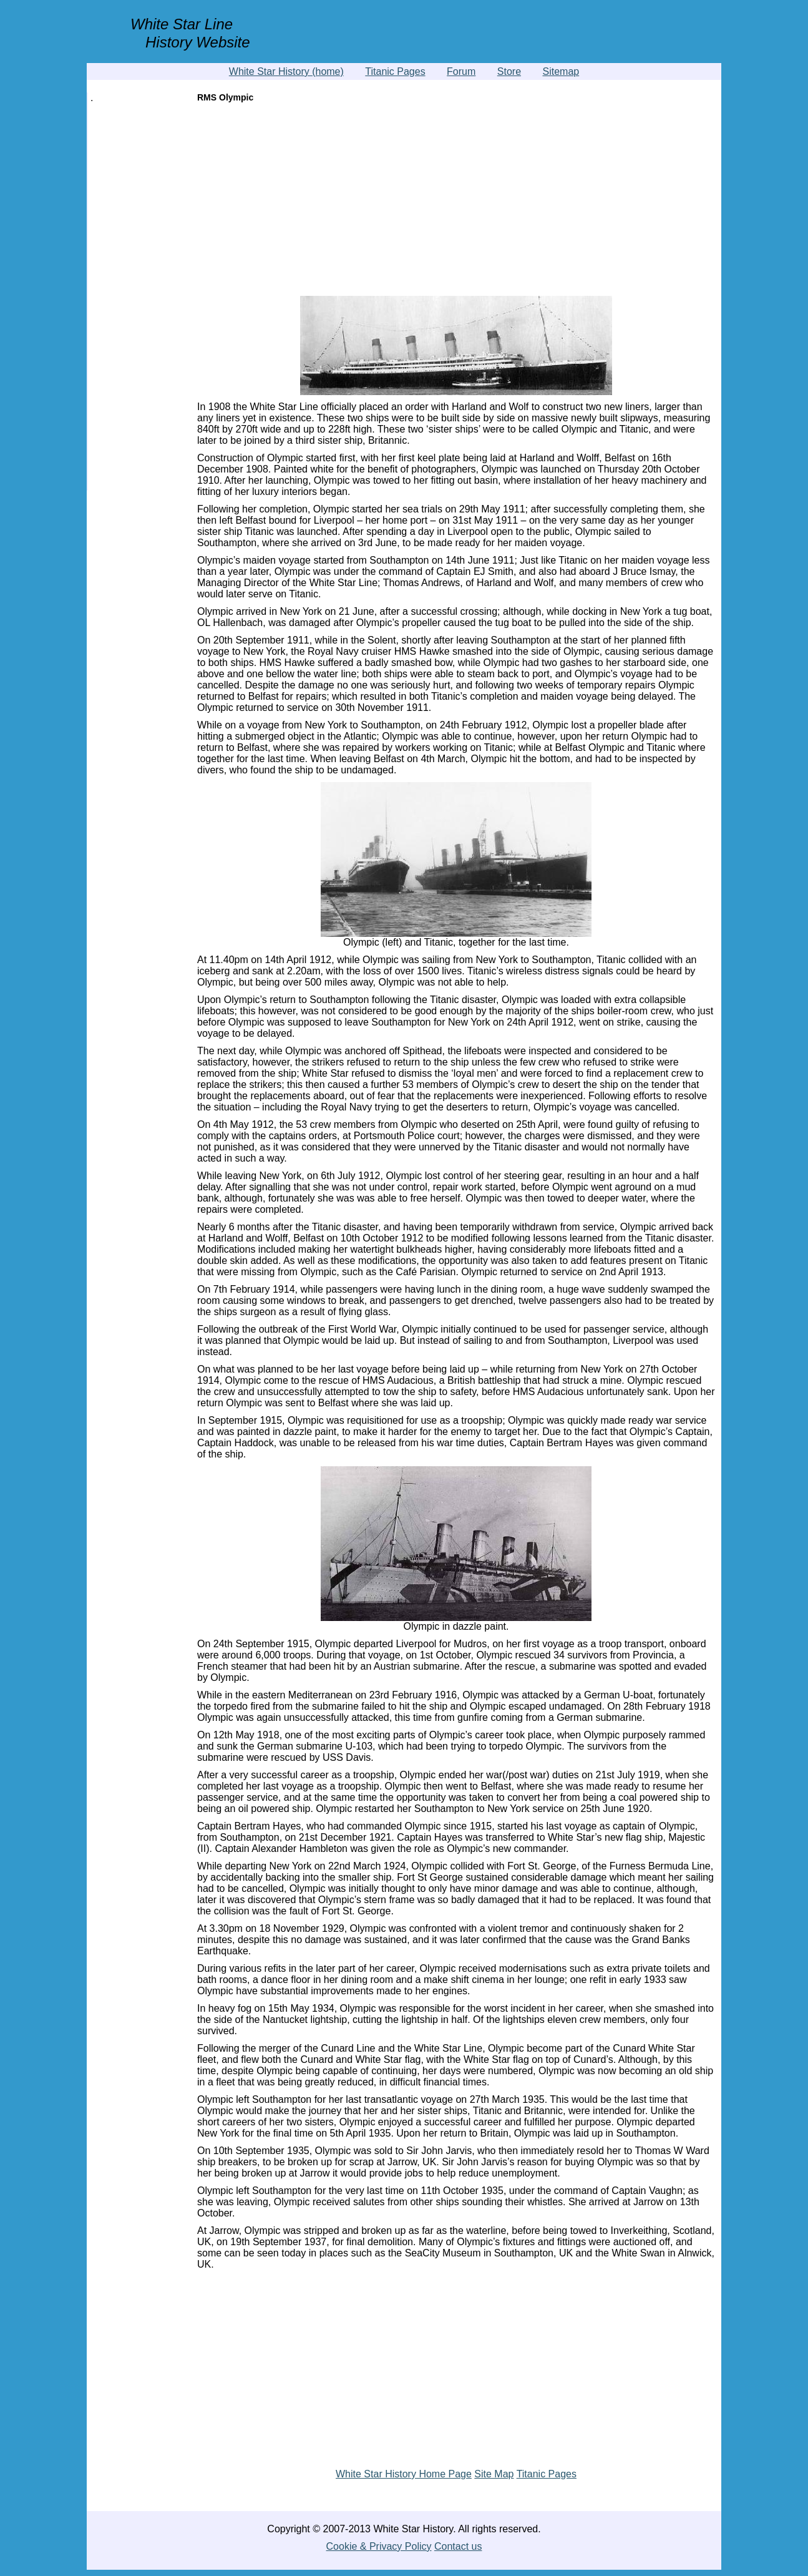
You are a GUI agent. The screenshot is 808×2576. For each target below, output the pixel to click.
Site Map (494, 2474)
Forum (461, 71)
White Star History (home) (286, 71)
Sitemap (560, 71)
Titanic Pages (395, 71)
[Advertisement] (456, 202)
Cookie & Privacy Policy (379, 2546)
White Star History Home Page (404, 2474)
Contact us (458, 2546)
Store (509, 71)
